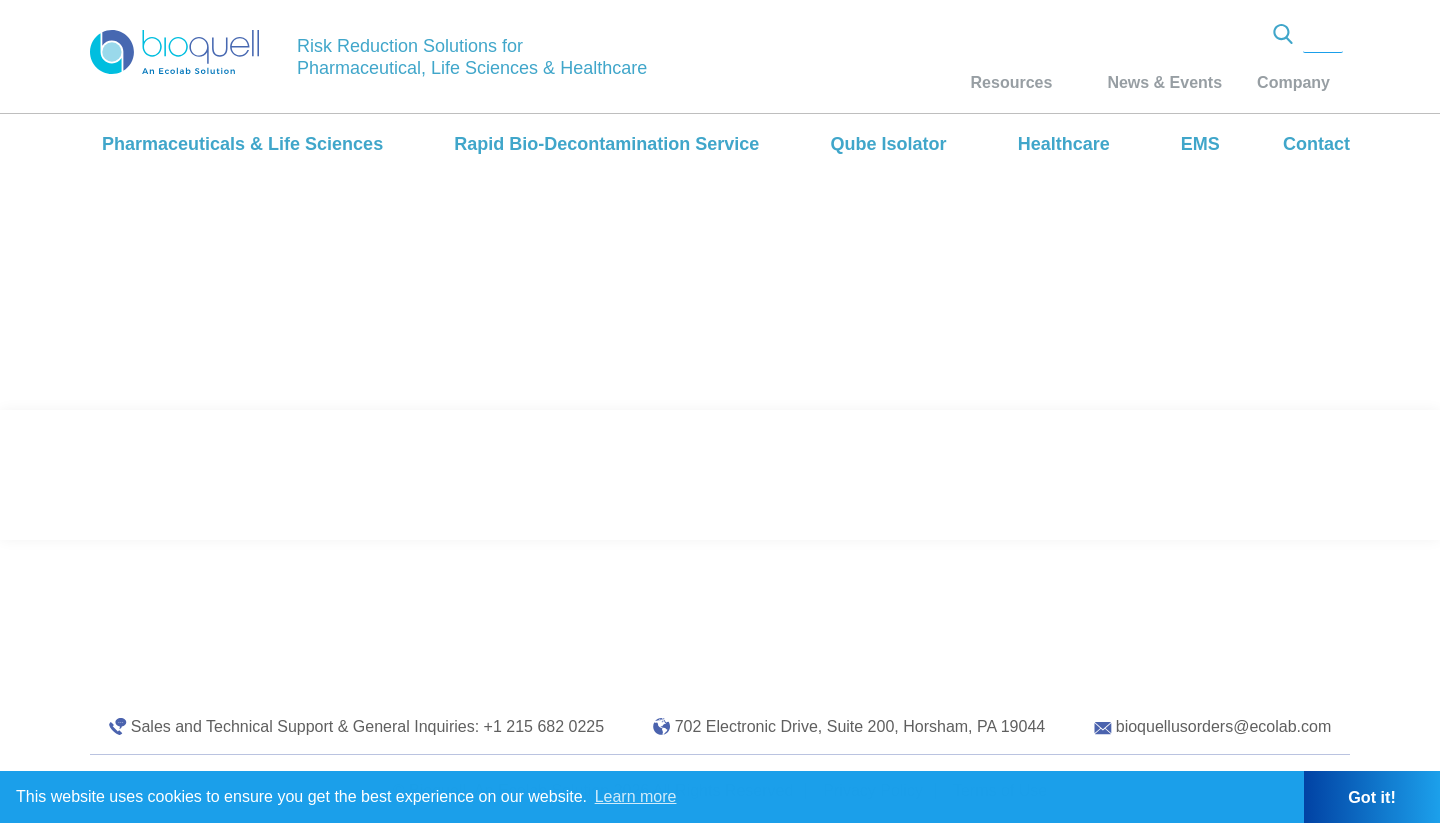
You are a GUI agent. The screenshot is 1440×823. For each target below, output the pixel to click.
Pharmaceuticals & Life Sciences (242, 144)
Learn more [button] (636, 796)
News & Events (1164, 82)
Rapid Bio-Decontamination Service (606, 144)
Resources (1012, 82)
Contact (1316, 144)
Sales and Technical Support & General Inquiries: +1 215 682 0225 (367, 726)
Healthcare (1064, 144)
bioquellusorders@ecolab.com (1223, 726)
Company (1293, 82)
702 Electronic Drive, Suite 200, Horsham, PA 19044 (860, 726)
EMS (1200, 144)
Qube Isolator (888, 144)
